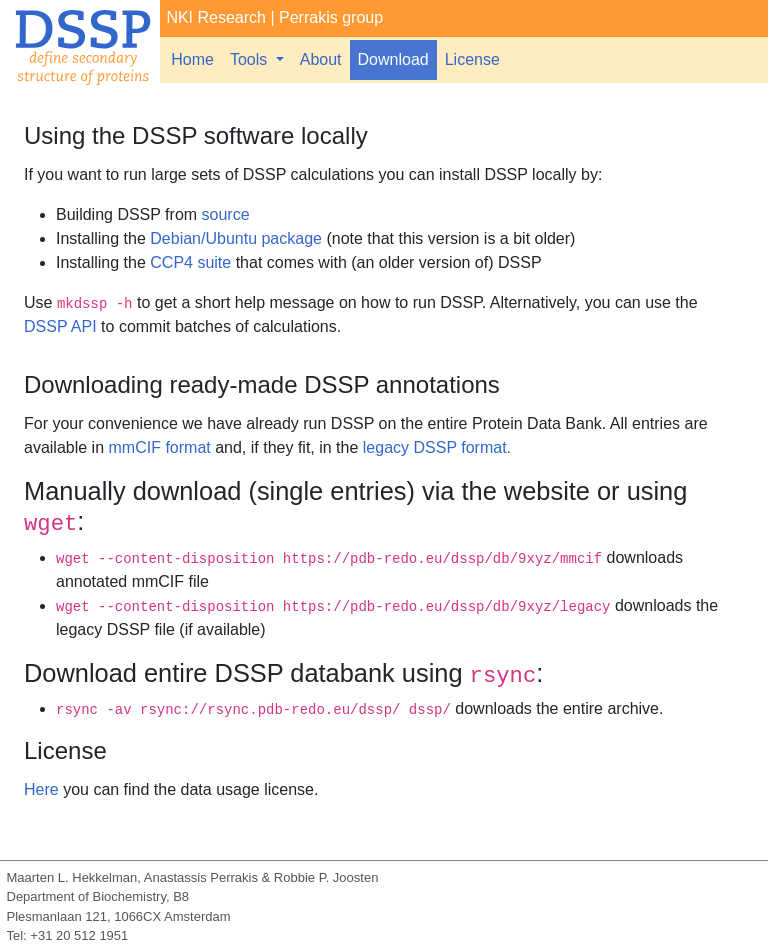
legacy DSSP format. (437, 447)
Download (393, 59)
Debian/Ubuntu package (236, 238)
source (226, 214)
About (321, 59)
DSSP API (60, 326)
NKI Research (216, 17)
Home (192, 59)
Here (41, 789)
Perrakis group (331, 17)
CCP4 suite (190, 262)
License (472, 59)
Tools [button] (251, 59)
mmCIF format (160, 447)
